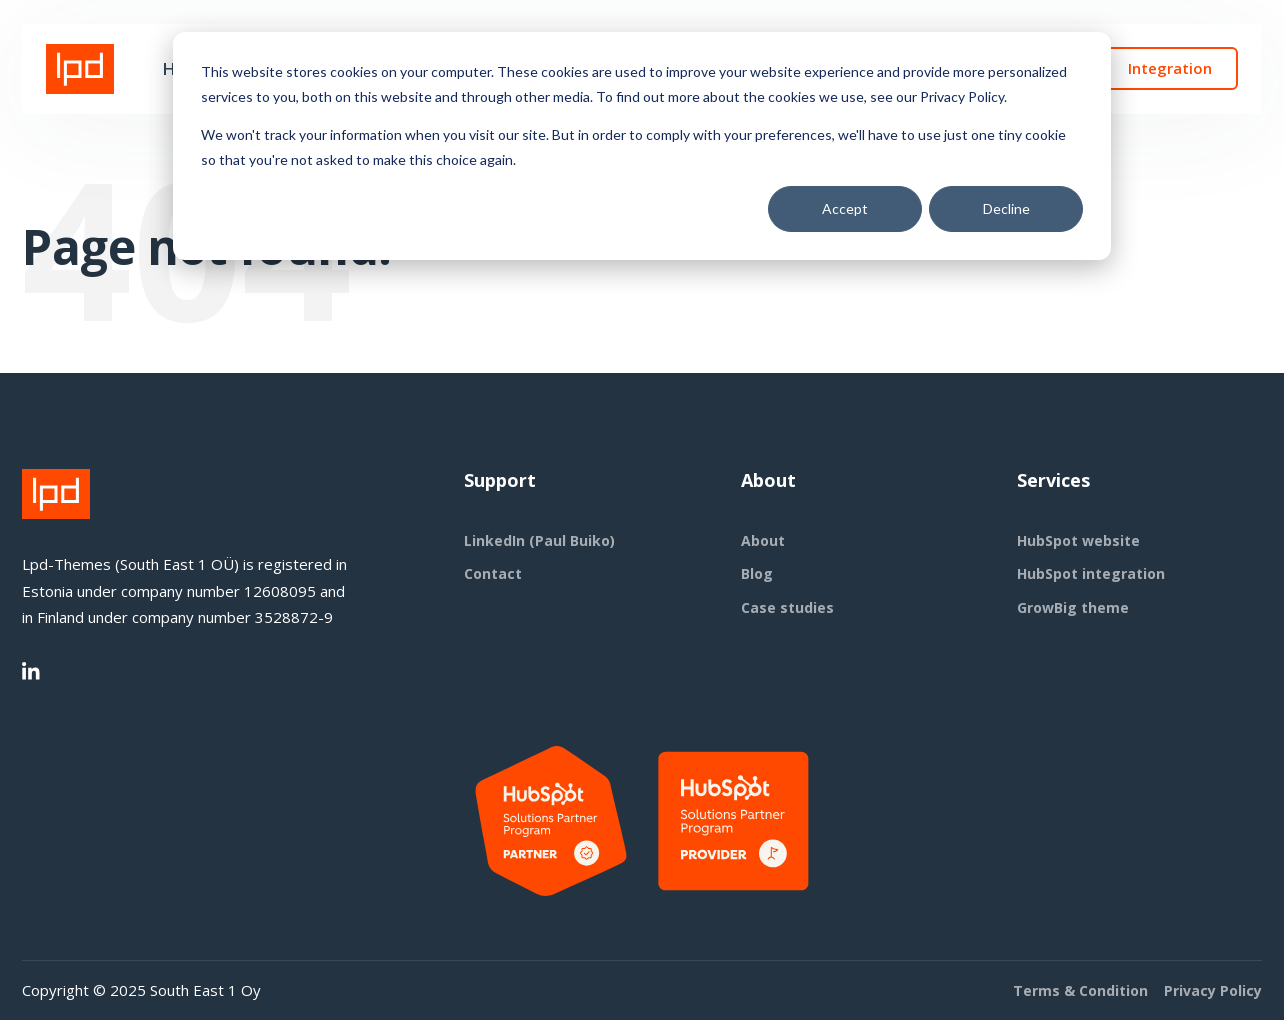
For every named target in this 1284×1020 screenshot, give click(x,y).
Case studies (787, 607)
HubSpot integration (1091, 573)
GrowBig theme (1073, 607)
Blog (757, 573)
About (763, 540)
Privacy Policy (1213, 990)
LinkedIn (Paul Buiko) (539, 540)
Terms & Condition (1080, 990)
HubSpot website (1078, 540)
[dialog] (642, 146)
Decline (1006, 208)
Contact (493, 573)
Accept (845, 208)
